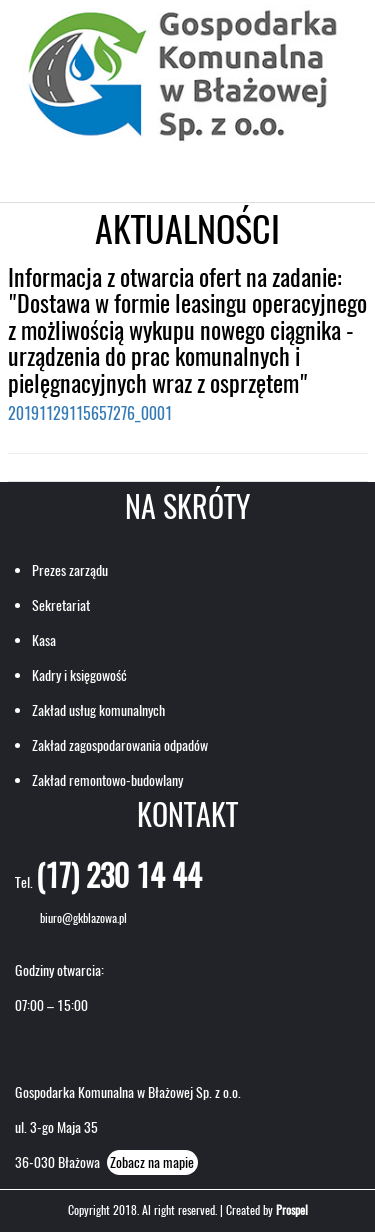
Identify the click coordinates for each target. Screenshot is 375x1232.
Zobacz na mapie (152, 1162)
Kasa (44, 640)
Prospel (292, 1210)
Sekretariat (61, 605)
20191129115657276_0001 (90, 413)
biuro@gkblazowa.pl (83, 918)
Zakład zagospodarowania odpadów (120, 745)
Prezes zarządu (70, 570)
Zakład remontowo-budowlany (107, 780)
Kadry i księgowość (79, 675)
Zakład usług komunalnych (98, 710)
